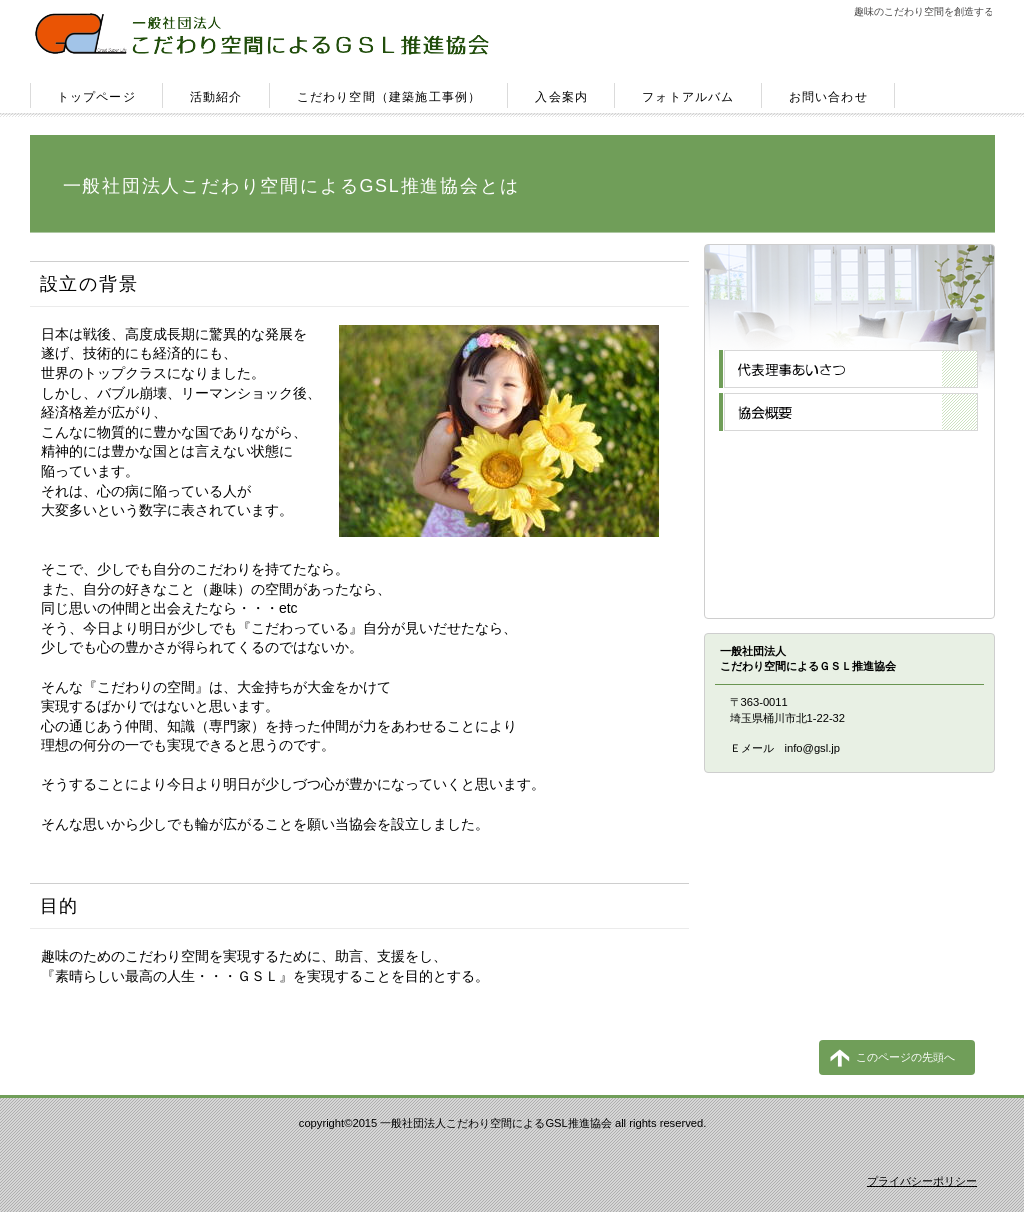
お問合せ (848, 584)
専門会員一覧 (848, 455)
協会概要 (848, 412)
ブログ (848, 541)
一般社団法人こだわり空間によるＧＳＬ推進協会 (267, 35)
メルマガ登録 (848, 498)
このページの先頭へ (905, 1057)
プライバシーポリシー (922, 1181)
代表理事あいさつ (848, 369)
